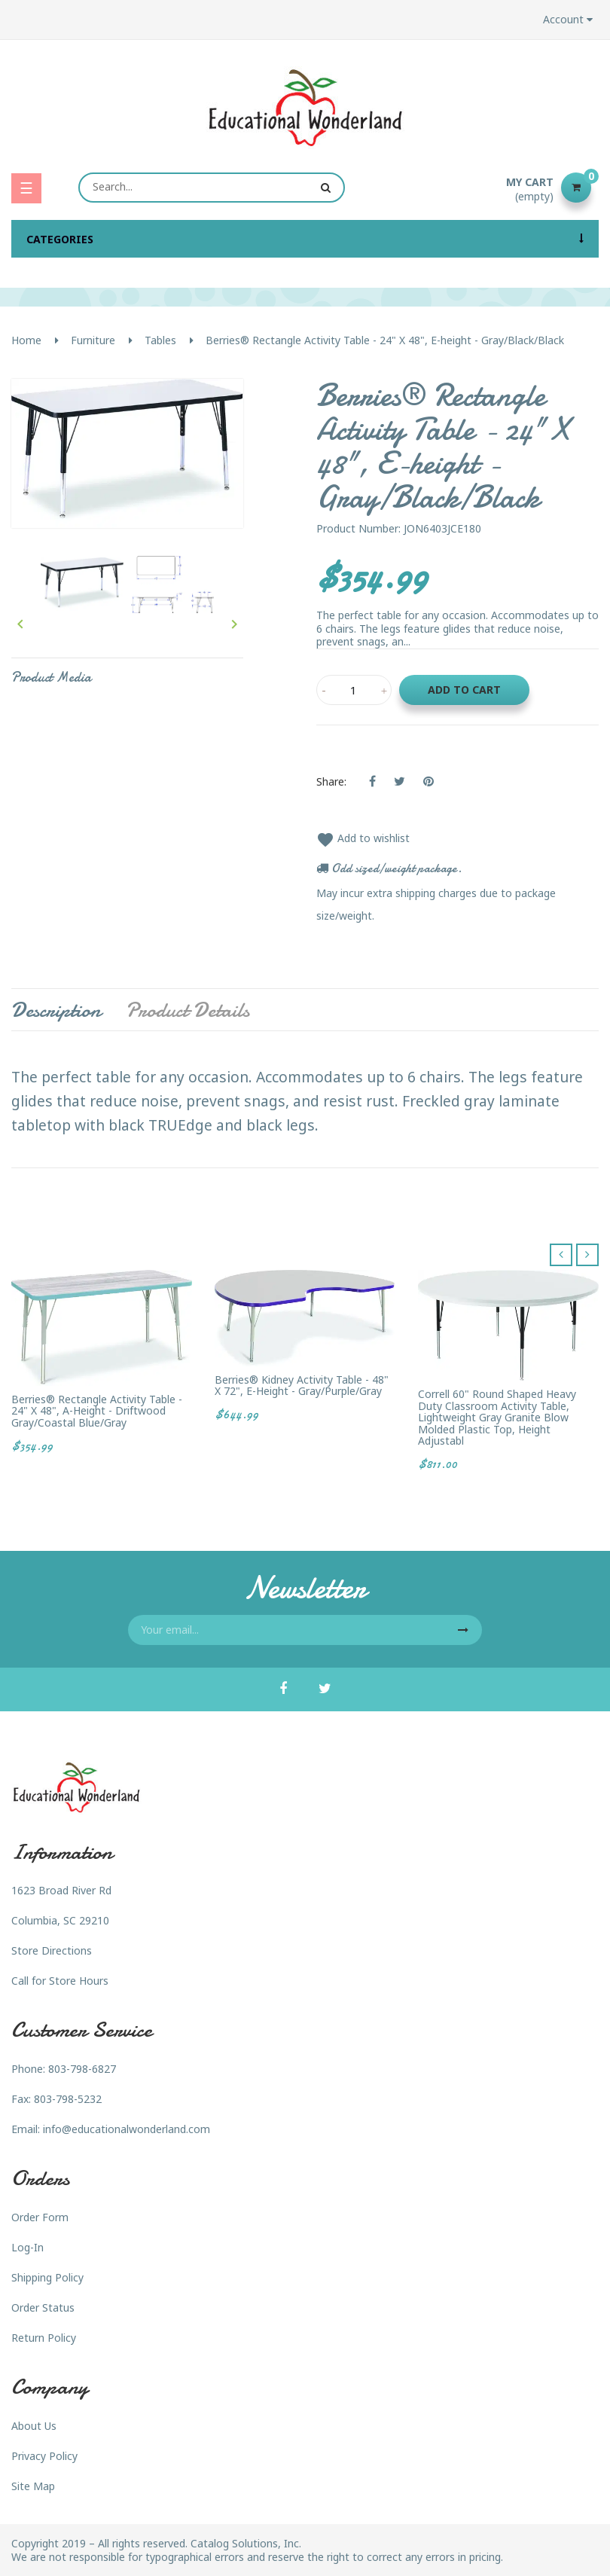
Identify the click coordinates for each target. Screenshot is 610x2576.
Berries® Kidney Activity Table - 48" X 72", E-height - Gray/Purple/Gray (302, 1385)
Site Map (33, 2486)
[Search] (211, 187)
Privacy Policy (44, 2456)
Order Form (40, 2217)
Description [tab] (56, 1010)
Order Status (43, 2307)
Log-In (27, 2247)
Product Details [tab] (187, 1010)
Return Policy (43, 2337)
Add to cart (464, 689)
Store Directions (51, 1950)
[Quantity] (354, 690)
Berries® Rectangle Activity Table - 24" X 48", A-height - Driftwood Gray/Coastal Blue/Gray (96, 1410)
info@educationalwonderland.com (126, 2129)
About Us (33, 2426)
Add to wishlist (363, 838)
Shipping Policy (47, 2277)
